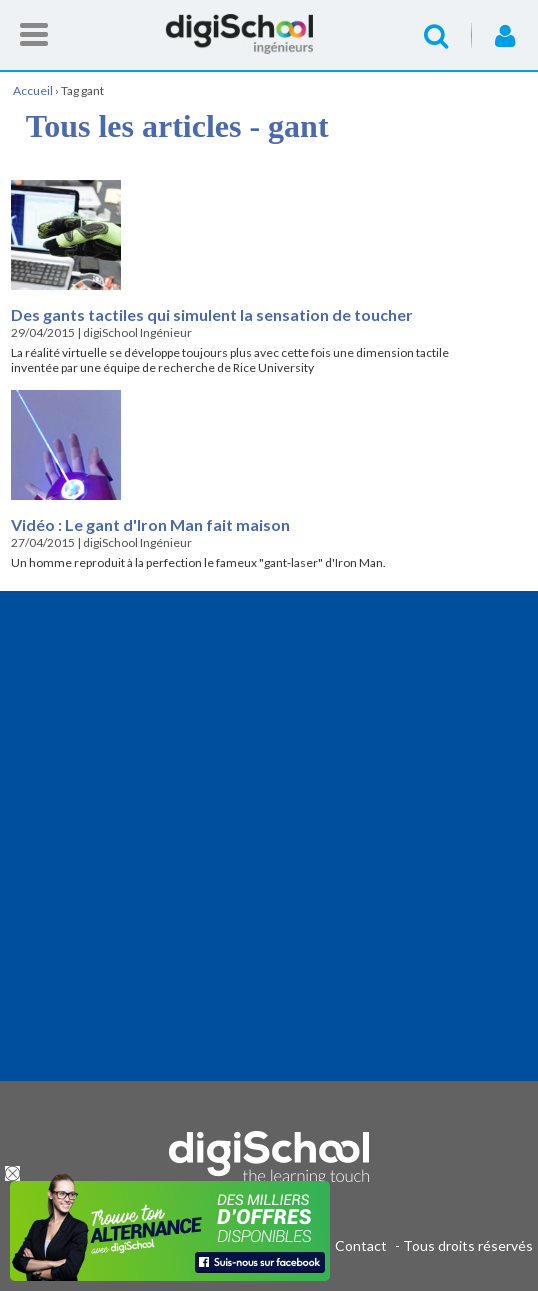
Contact (361, 1245)
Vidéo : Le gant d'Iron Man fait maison (150, 524)
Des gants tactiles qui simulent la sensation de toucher (212, 314)
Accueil (269, 34)
